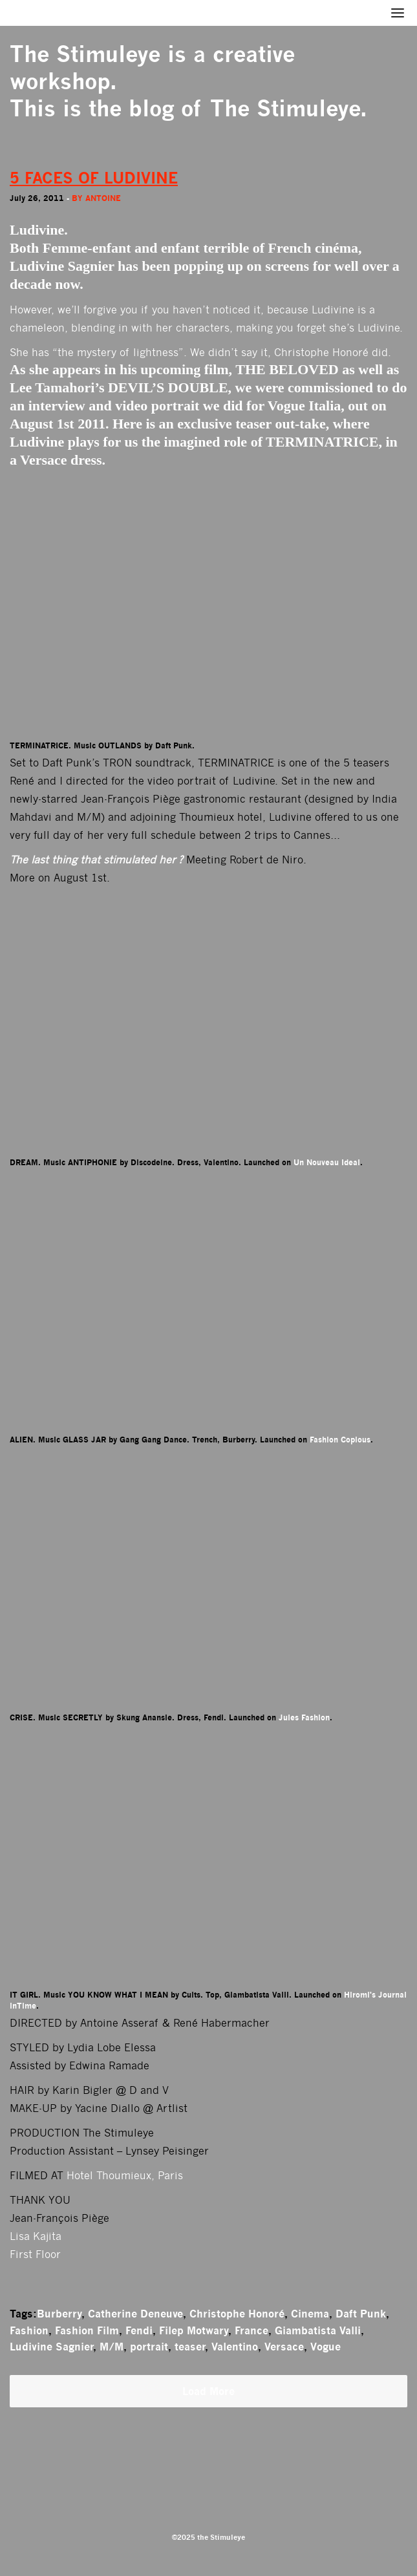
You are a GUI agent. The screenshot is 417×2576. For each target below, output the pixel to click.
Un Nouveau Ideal (327, 1162)
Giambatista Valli (318, 2330)
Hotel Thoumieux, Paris (125, 2176)
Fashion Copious (340, 1439)
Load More (208, 2391)
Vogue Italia (304, 405)
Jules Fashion (304, 1717)
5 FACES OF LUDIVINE (94, 178)
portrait (149, 2346)
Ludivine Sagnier (51, 2346)
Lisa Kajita (35, 2236)
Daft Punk (361, 2313)
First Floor (35, 2254)
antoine (103, 198)
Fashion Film (87, 2330)
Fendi (139, 2330)
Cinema (310, 2313)
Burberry (59, 2313)
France (251, 2330)
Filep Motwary (193, 2330)
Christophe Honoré (236, 2313)
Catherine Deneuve (135, 2313)
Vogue (325, 2346)
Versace (284, 2346)
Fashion (29, 2330)
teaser (190, 2346)
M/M (111, 2346)
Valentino (234, 2346)
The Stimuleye (85, 54)
